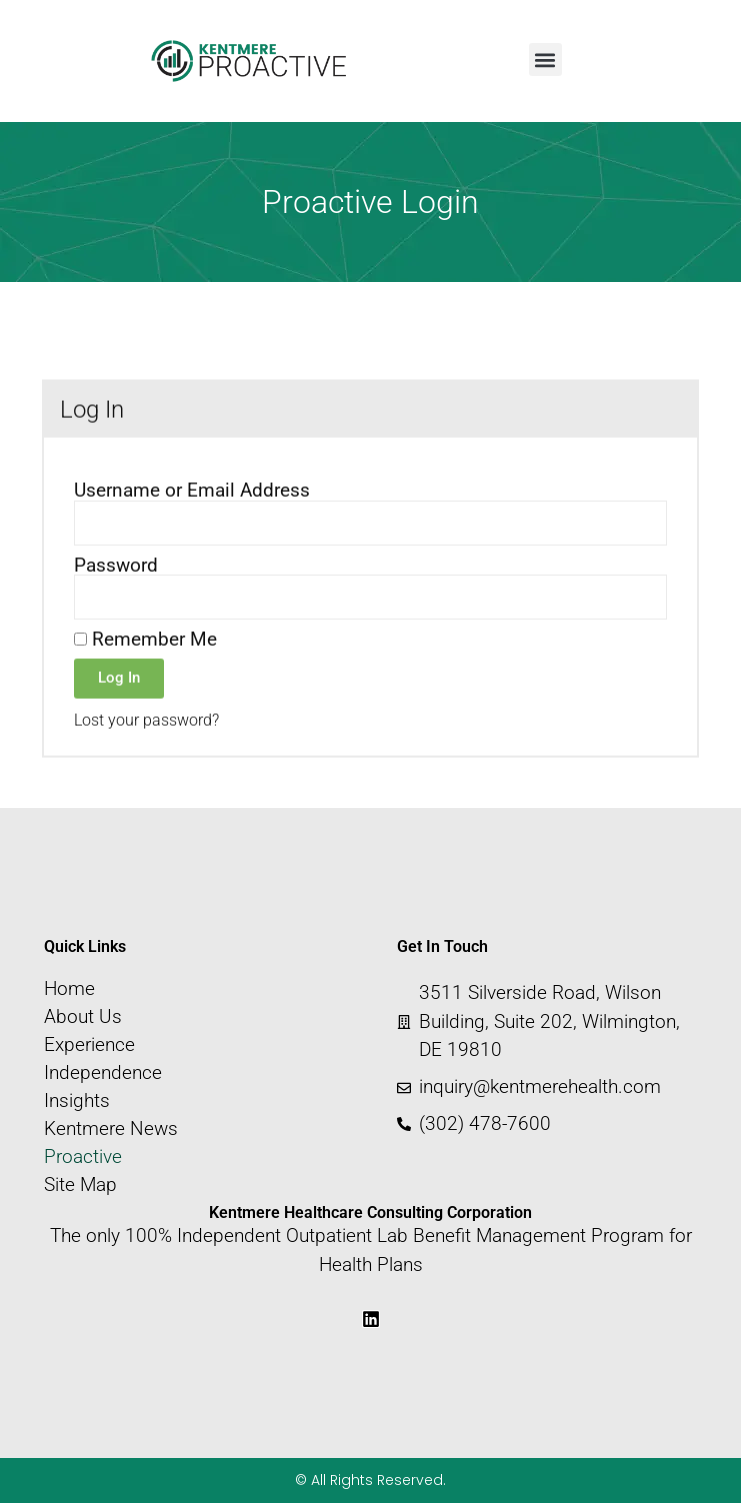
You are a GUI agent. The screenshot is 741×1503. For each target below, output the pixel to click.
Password (116, 595)
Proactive (83, 1157)
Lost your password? (146, 750)
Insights (77, 1101)
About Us (83, 1017)
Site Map (80, 1185)
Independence (103, 1073)
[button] (545, 59)
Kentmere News (111, 1129)
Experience (89, 1045)
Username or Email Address (192, 521)
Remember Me (145, 669)
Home (69, 989)
